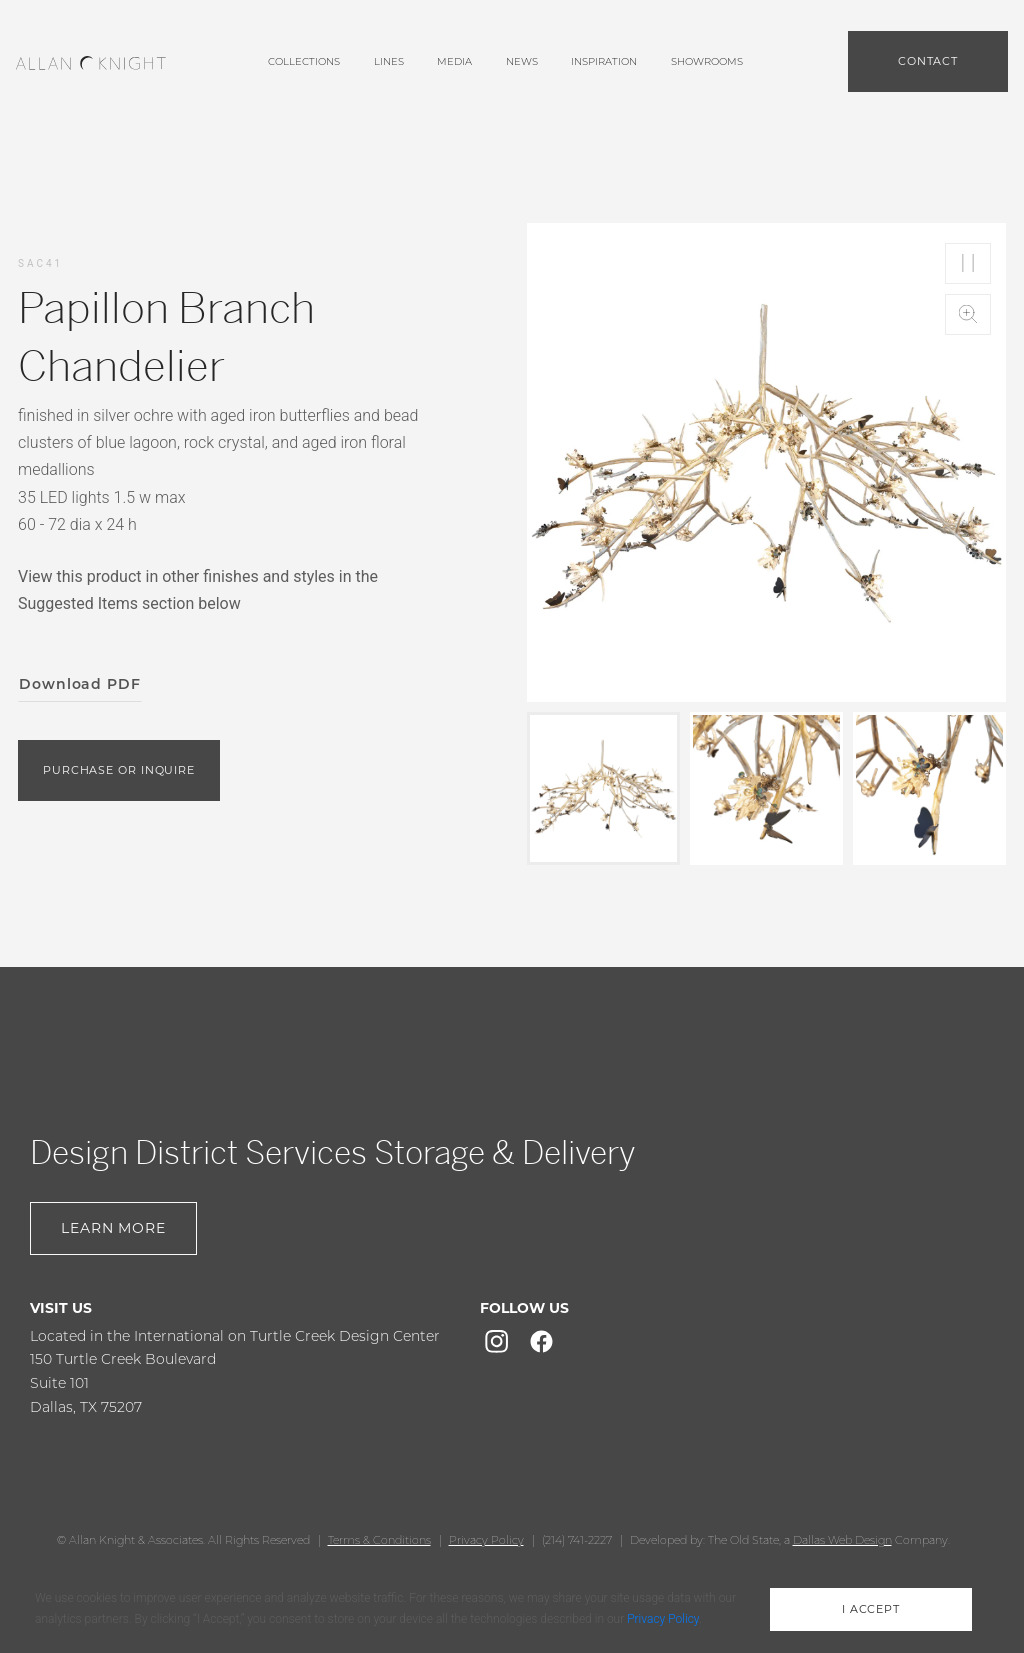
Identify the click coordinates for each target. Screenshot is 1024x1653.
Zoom (968, 314)
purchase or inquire (119, 770)
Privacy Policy (486, 1540)
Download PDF (80, 684)
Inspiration (604, 61)
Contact (928, 61)
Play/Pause (968, 263)
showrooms (707, 61)
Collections (304, 61)
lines (389, 61)
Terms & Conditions (379, 1540)
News (522, 61)
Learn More (113, 1228)
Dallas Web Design (842, 1540)
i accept (871, 1609)
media (454, 61)
